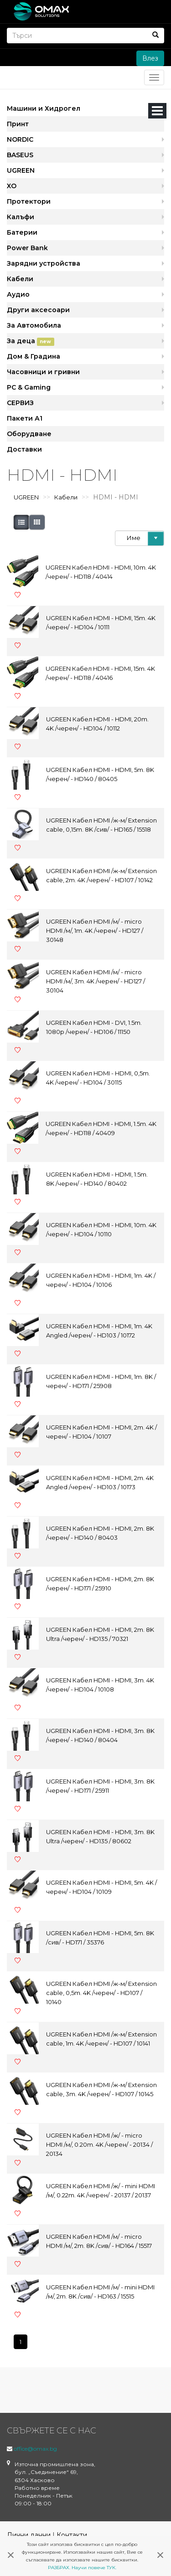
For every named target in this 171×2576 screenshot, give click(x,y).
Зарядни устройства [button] (43, 263)
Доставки (24, 449)
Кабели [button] (20, 279)
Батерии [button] (22, 232)
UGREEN (26, 497)
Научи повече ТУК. (94, 2568)
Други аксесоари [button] (38, 310)
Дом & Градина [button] (33, 356)
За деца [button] (30, 341)
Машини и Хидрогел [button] (43, 108)
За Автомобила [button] (34, 325)
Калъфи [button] (20, 217)
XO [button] (11, 186)
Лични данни (29, 2535)
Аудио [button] (18, 294)
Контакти (72, 2535)
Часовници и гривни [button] (43, 372)
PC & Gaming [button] (29, 387)
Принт (18, 124)
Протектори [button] (29, 201)
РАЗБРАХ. (59, 2568)
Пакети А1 (24, 418)
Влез (150, 58)
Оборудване (29, 434)
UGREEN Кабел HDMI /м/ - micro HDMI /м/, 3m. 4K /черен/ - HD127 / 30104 (95, 981)
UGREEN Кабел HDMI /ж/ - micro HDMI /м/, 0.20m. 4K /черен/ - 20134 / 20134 (99, 2144)
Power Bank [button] (27, 248)
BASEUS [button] (20, 155)
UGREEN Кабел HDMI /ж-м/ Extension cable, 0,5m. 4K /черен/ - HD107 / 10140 (101, 1992)
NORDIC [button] (20, 139)
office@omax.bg (35, 2448)
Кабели (66, 497)
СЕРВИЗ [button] (20, 403)
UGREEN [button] (21, 170)
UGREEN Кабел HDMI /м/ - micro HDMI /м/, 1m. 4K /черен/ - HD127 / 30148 (94, 930)
